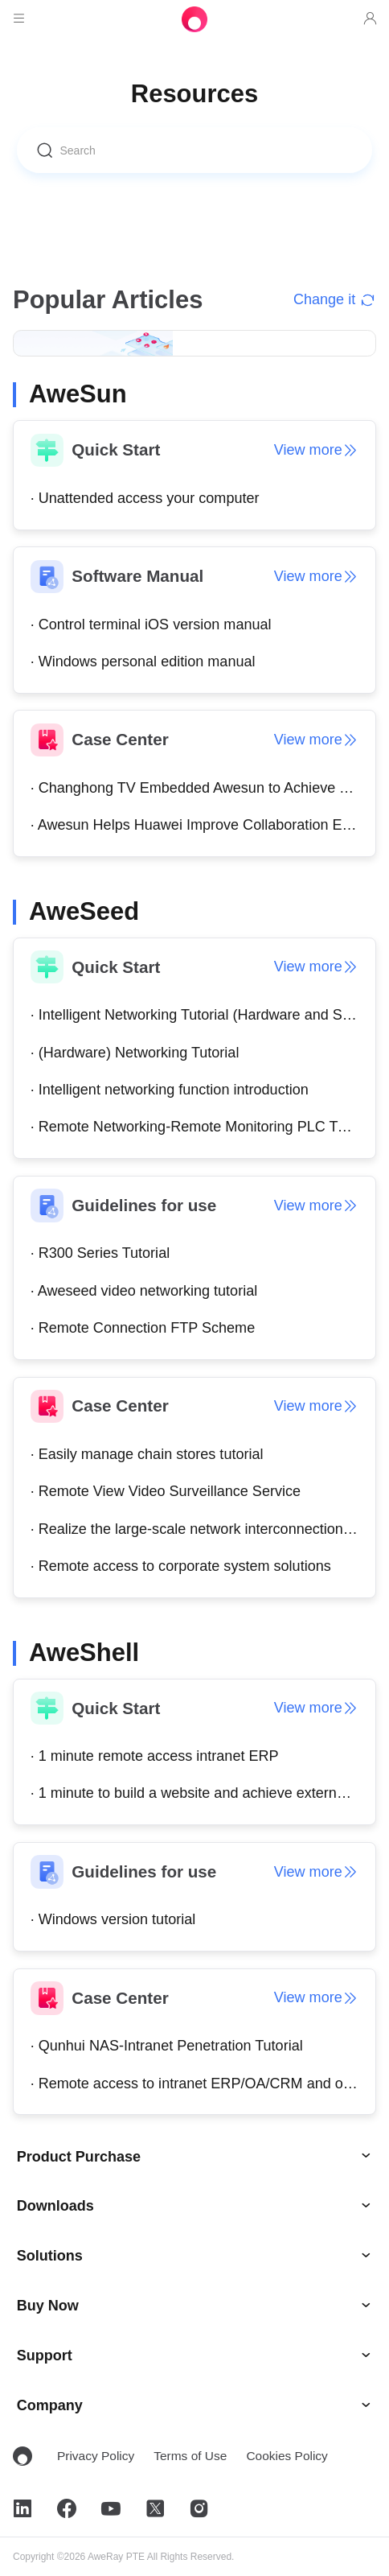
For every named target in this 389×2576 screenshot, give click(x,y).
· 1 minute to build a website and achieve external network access (203, 1793)
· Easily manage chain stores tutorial (147, 1454)
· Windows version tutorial (113, 1919)
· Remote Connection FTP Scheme (143, 1328)
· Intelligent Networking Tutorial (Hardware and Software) (203, 1015)
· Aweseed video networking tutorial (144, 1291)
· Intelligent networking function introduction (170, 1090)
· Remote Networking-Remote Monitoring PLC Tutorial (203, 1127)
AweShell (84, 1652)
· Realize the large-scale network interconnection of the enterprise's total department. (203, 1529)
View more (316, 450)
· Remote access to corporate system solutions (181, 1566)
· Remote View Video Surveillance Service (166, 1491)
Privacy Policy (95, 2456)
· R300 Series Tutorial (100, 1253)
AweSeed (84, 911)
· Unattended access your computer (145, 498)
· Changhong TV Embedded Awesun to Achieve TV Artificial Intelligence (203, 788)
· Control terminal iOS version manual (151, 624)
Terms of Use (190, 2456)
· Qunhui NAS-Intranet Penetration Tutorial (167, 2046)
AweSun (78, 394)
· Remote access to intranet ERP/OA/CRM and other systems (203, 2083)
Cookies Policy (286, 2456)
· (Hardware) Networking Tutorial (135, 1053)
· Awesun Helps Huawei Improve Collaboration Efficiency (203, 825)
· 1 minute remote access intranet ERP (155, 1756)
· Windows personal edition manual (143, 661)
